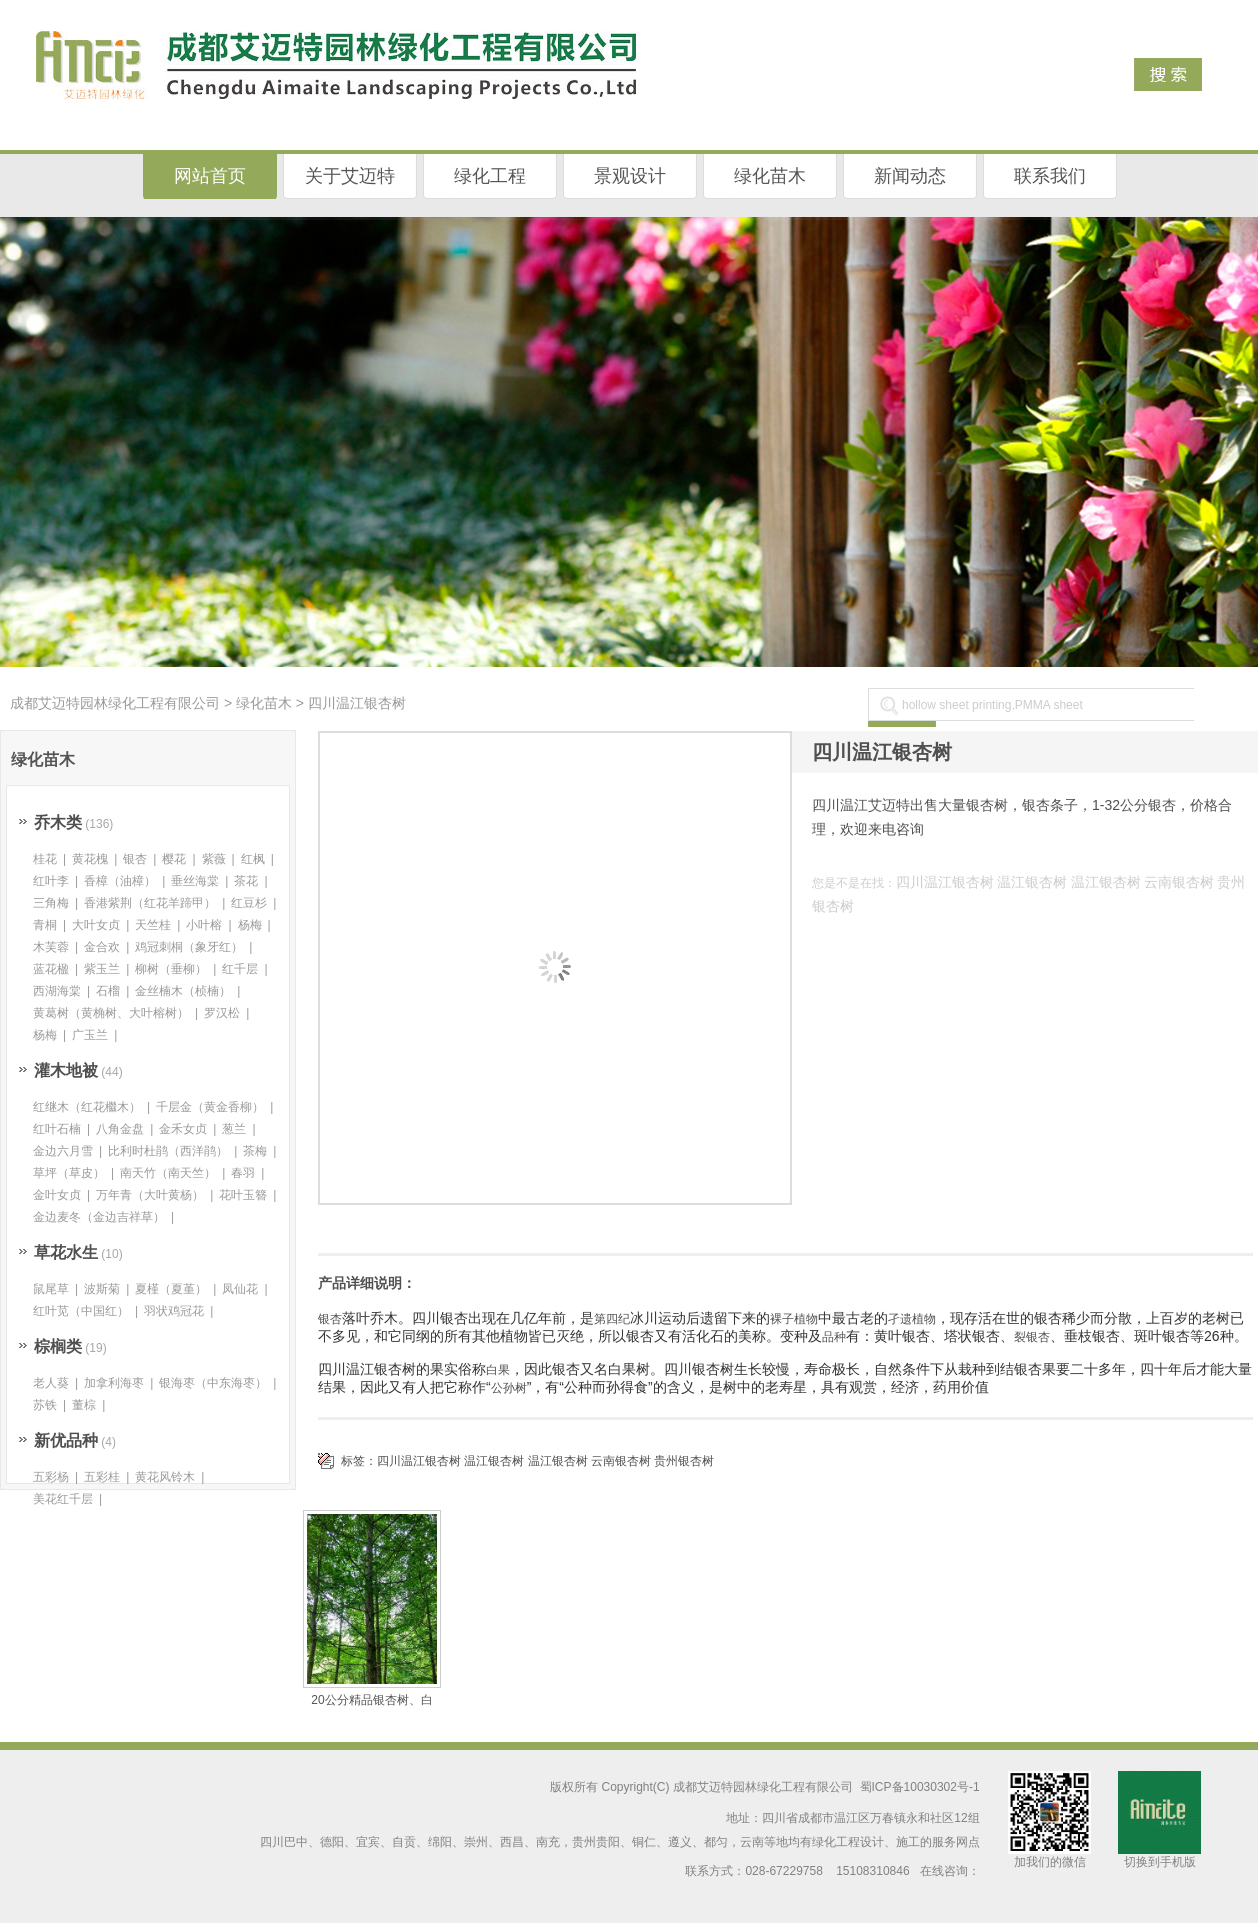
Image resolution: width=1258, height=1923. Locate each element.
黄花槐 (90, 859)
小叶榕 (204, 925)
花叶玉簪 (243, 1195)
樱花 (174, 859)
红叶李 (51, 881)
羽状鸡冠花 (174, 1311)
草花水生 (66, 1252)
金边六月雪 (63, 1151)
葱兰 (234, 1129)
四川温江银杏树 (945, 882)
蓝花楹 (51, 969)
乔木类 (58, 822)
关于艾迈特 (350, 176)
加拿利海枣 (114, 1383)
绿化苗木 (770, 176)
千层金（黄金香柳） (210, 1107)
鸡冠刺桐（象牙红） (189, 947)
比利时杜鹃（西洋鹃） (168, 1151)
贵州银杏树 (684, 1461)
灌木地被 (66, 1070)
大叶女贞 (96, 925)
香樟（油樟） (120, 881)
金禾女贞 (183, 1129)
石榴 (108, 991)
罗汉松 (222, 1013)
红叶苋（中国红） (81, 1311)
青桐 (45, 925)
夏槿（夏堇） (171, 1289)
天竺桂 (153, 925)
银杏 (330, 1319)
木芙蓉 (51, 947)
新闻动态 (910, 176)
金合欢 (102, 947)
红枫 (253, 859)
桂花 (45, 859)
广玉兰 (90, 1035)
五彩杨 (51, 1477)
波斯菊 (102, 1289)
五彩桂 (102, 1477)
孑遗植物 (912, 1319)
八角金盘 (120, 1129)
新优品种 (66, 1440)
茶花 (246, 881)
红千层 (240, 969)
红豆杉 (249, 903)
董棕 (84, 1405)
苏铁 (45, 1405)
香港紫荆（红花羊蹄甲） (150, 903)
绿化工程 (490, 176)
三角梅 (51, 903)
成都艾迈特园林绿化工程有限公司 (115, 703)
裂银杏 (1032, 1337)
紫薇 (214, 859)
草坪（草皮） (69, 1173)
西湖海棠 (57, 991)
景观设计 (630, 176)
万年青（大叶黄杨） (150, 1195)
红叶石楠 (57, 1129)
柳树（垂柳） (171, 969)
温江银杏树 (1032, 882)
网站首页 (210, 176)
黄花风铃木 (165, 1477)
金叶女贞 (57, 1195)
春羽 (243, 1173)
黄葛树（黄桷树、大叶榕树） (111, 1013)
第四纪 (612, 1319)
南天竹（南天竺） (168, 1173)
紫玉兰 (102, 969)
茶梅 (255, 1151)
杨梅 (250, 925)
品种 (834, 1337)
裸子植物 (794, 1319)
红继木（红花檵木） (87, 1107)
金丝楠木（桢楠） (183, 991)
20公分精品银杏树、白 (371, 1700)
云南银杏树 (1179, 882)
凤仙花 (240, 1289)
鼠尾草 (51, 1289)
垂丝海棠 (195, 881)
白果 (498, 1370)
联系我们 (1050, 176)
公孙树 (509, 1388)
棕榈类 (58, 1346)
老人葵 (51, 1383)
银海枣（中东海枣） (213, 1383)
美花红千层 (63, 1499)
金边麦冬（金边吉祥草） (99, 1217)
